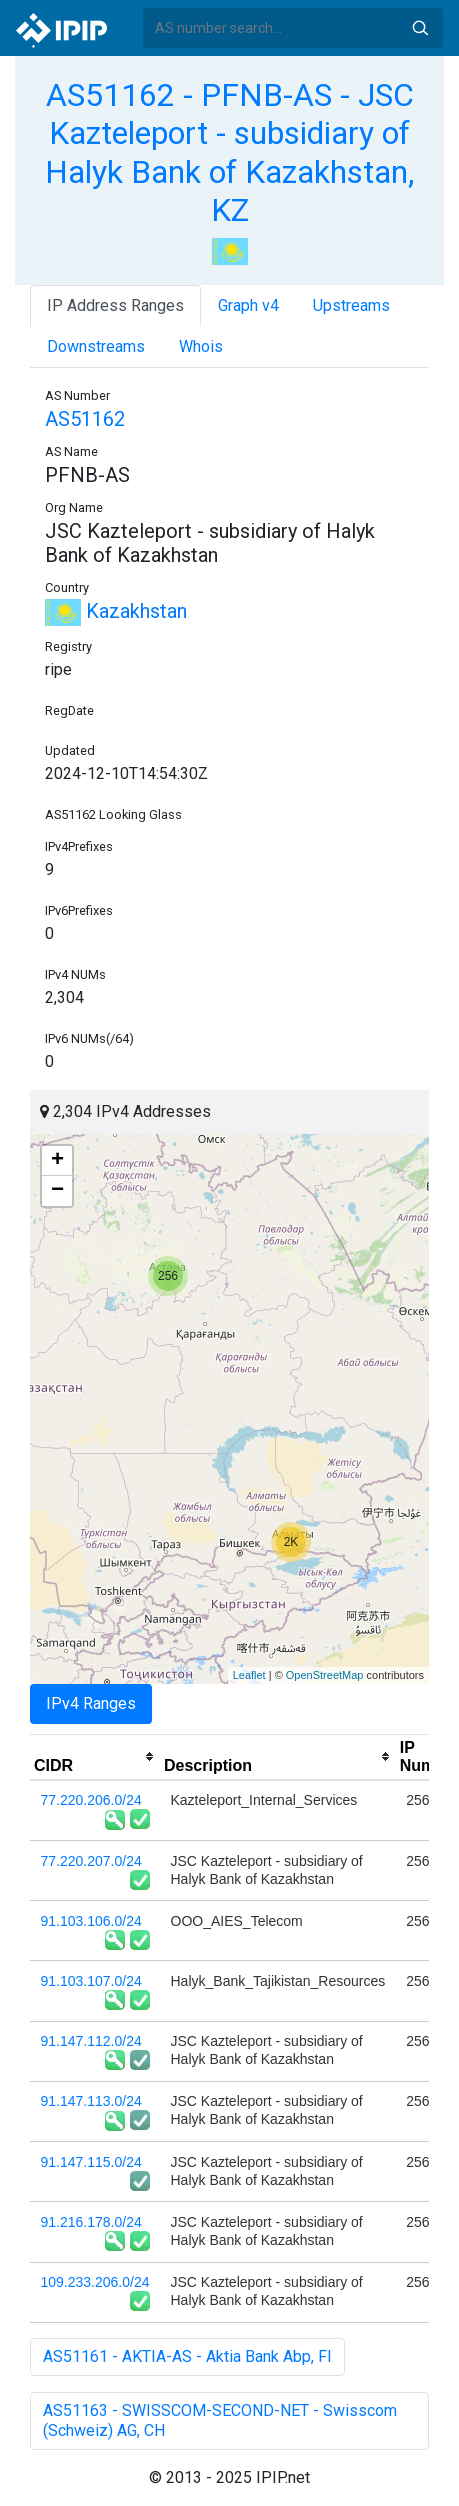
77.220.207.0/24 (91, 1861)
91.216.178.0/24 (91, 2222)
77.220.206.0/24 (91, 1800)
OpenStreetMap (325, 1675)
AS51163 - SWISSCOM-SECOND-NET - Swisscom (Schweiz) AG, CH (220, 2420)
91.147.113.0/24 (91, 2101)
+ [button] (57, 1161)
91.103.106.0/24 (91, 1921)
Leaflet (249, 1675)
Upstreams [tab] (351, 305)
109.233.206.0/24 (95, 2282)
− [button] (57, 1191)
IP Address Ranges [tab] (115, 305)
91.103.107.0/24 (91, 1981)
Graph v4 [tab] (248, 305)
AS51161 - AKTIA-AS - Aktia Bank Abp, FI (187, 2356)
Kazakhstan (116, 611)
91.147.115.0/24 (91, 2162)
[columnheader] (95, 1757)
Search (420, 28)
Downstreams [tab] (96, 346)
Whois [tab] (201, 346)
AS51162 (85, 419)
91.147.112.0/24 (91, 2041)
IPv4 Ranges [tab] (91, 1703)
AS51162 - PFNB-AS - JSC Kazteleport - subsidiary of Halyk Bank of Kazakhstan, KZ (229, 152)
